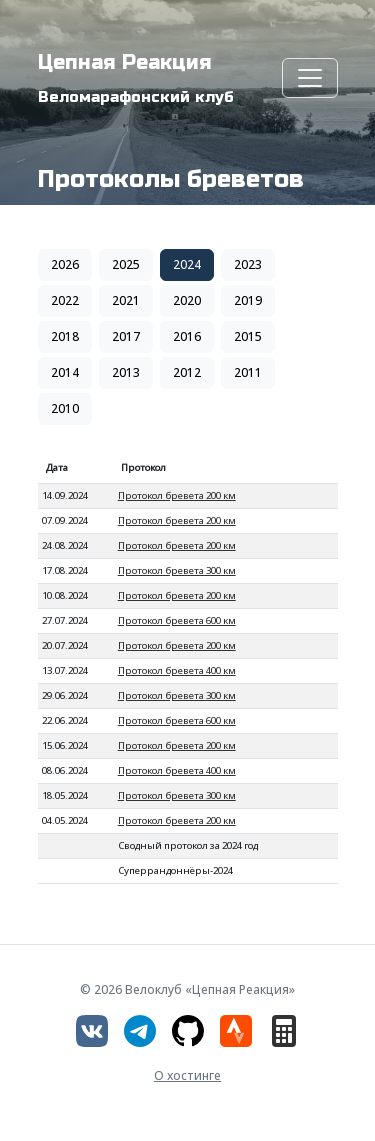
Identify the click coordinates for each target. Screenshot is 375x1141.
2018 (65, 336)
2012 (187, 372)
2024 (187, 264)
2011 (248, 372)
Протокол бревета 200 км (177, 495)
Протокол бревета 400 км (177, 670)
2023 (248, 264)
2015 (248, 336)
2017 (126, 336)
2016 (187, 336)
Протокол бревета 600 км (177, 620)
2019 (248, 300)
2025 (126, 264)
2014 (65, 372)
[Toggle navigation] (310, 78)
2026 (65, 264)
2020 (187, 300)
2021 (126, 300)
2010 (65, 408)
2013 (126, 372)
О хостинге (187, 1075)
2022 (65, 300)
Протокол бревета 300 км (177, 570)
